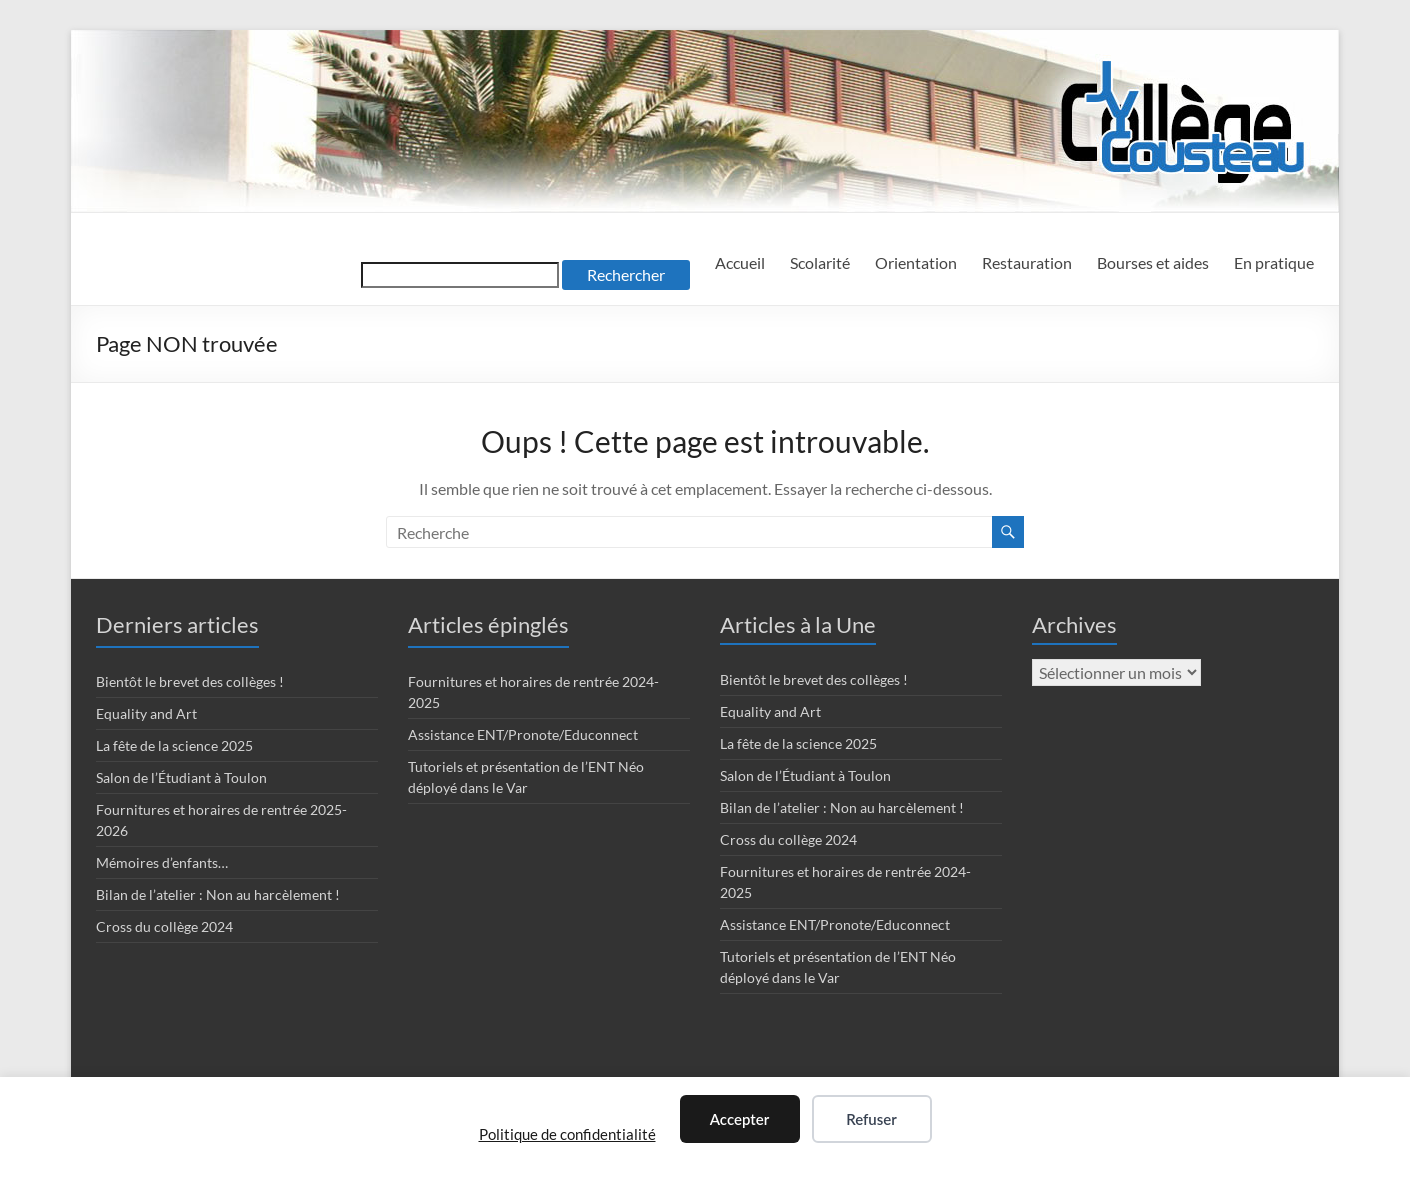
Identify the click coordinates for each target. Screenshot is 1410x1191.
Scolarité (820, 262)
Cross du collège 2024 (164, 926)
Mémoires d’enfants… (162, 862)
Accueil (740, 262)
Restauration (1027, 262)
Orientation (916, 262)
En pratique (1274, 262)
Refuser (871, 1119)
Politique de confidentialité (567, 1134)
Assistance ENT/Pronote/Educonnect (523, 734)
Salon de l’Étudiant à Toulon (181, 777)
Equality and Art (146, 713)
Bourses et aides (1153, 262)
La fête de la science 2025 (174, 745)
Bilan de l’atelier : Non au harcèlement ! (218, 894)
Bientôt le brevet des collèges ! (190, 681)
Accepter (739, 1119)
